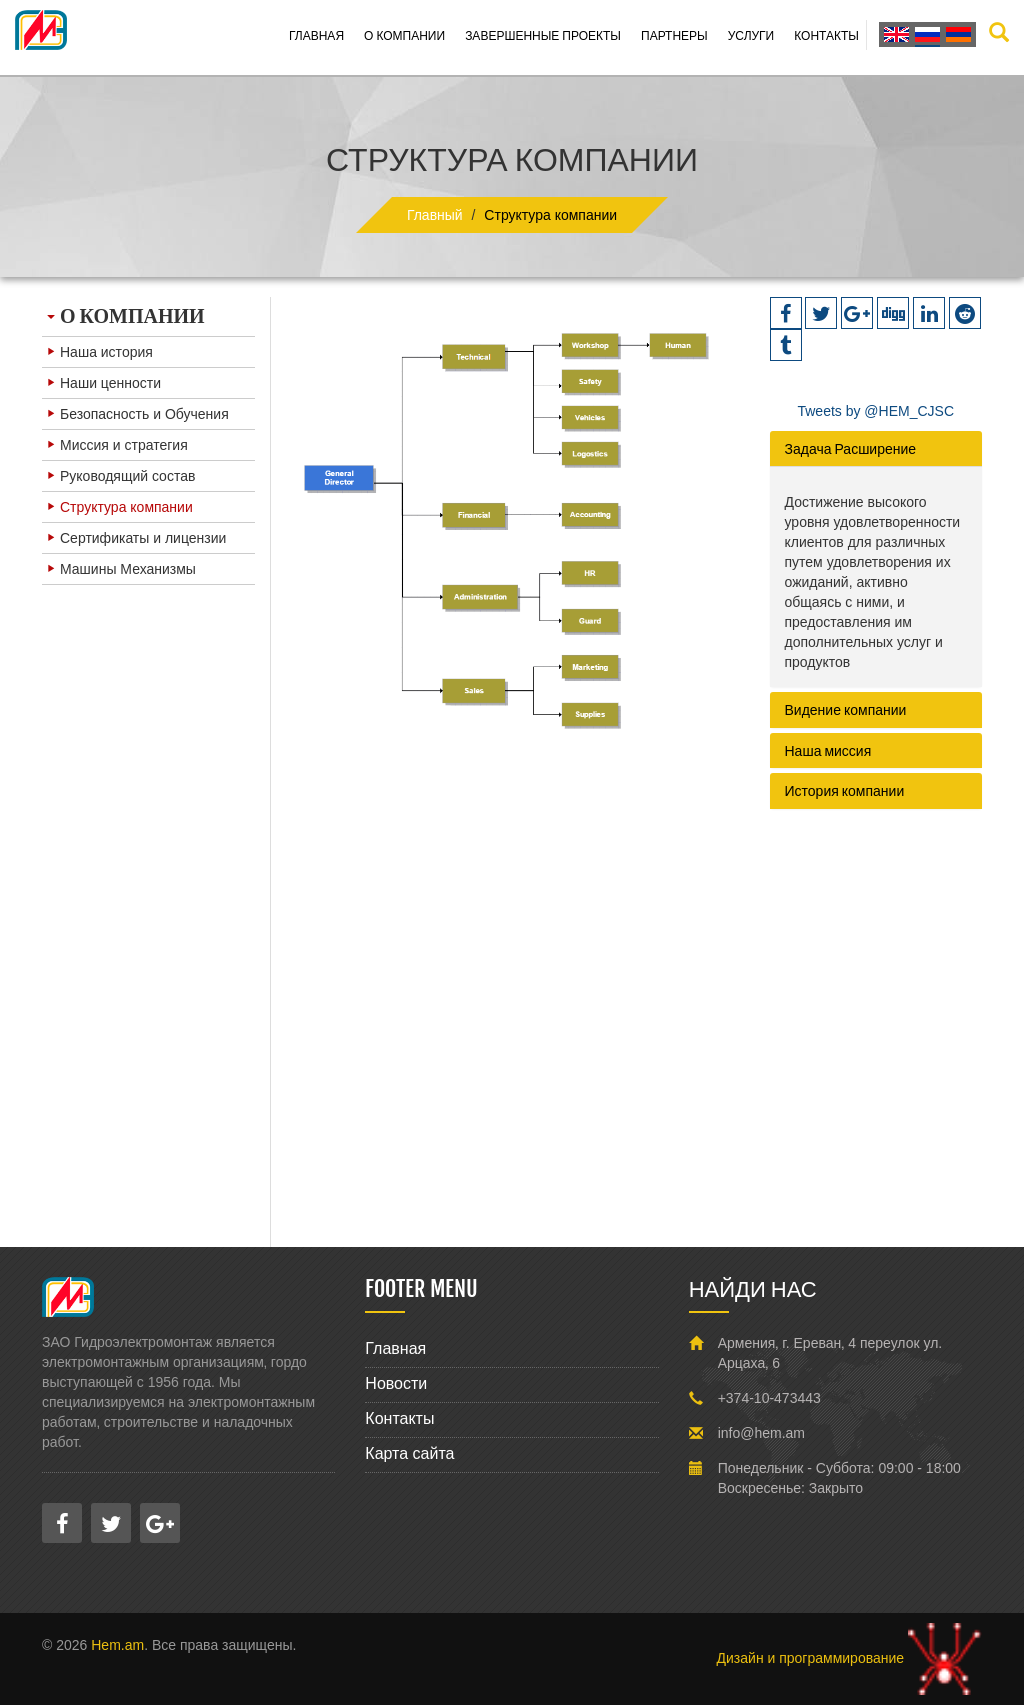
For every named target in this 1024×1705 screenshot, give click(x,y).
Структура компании (120, 507)
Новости (396, 1383)
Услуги (751, 35)
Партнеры (674, 35)
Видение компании (846, 709)
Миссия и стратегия (117, 445)
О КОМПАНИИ (126, 315)
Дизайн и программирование (849, 1658)
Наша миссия (828, 750)
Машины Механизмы (121, 569)
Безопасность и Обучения (138, 414)
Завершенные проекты (543, 35)
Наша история (100, 352)
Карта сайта (409, 1453)
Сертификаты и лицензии (136, 538)
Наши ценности (104, 383)
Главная (316, 35)
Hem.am (117, 1645)
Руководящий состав (121, 476)
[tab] (876, 448)
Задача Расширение (851, 448)
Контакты (826, 35)
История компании (845, 790)
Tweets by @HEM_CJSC (875, 411)
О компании (404, 35)
